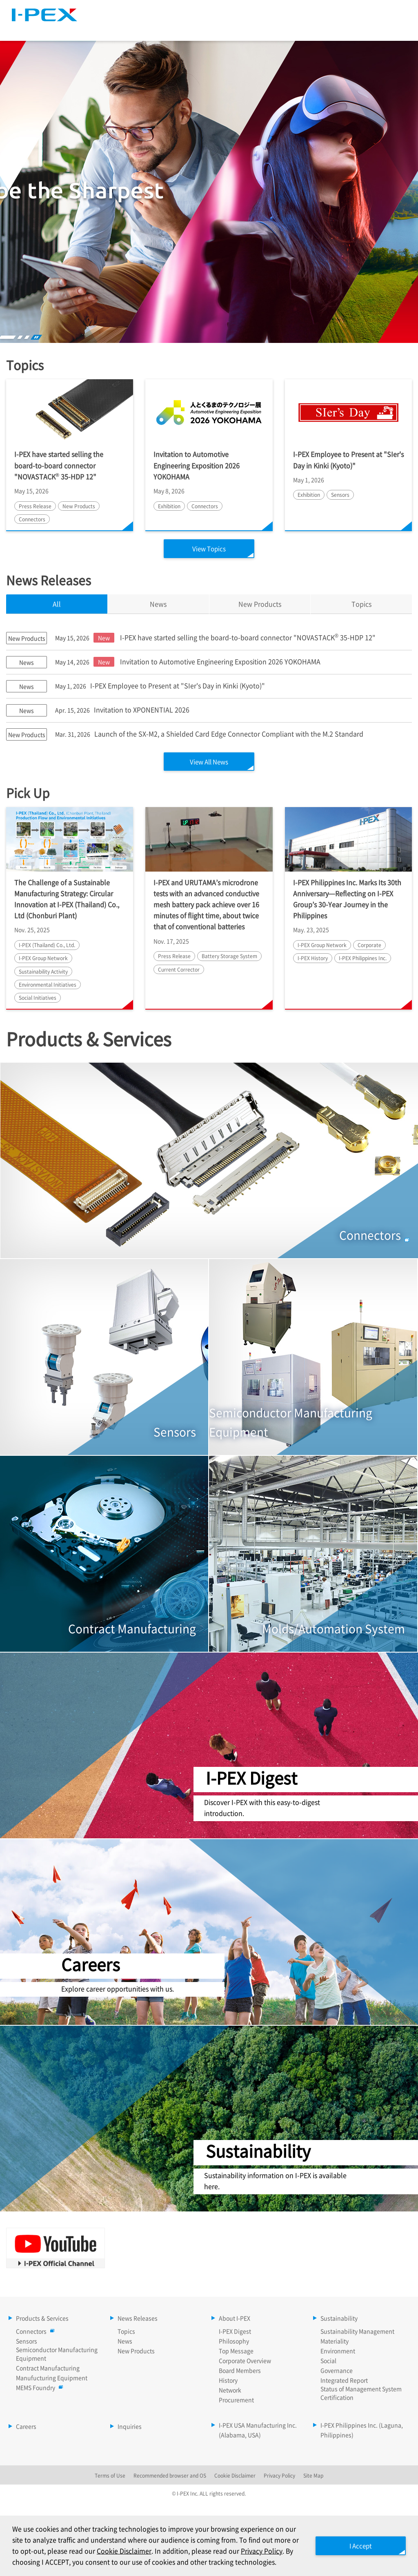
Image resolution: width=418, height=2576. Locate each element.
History (228, 2381)
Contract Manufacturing (48, 2369)
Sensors (26, 2342)
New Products (136, 2352)
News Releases (194, 28)
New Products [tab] (259, 604)
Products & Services (115, 28)
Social (328, 2362)
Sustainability (328, 28)
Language (320, 10)
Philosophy (234, 2342)
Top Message (236, 2352)
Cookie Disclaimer (150, 2540)
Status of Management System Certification (361, 2394)
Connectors (33, 2332)
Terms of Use (110, 2476)
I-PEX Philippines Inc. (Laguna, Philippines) (361, 2431)
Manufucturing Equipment (51, 2379)
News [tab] (158, 604)
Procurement (236, 2401)
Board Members (240, 2371)
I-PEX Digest (235, 2332)
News (125, 2342)
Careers (389, 28)
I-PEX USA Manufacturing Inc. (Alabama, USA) (258, 2431)
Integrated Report (344, 2381)
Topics (361, 604)
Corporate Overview (245, 2362)
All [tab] (57, 604)
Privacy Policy (279, 2476)
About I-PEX (262, 28)
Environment (337, 2352)
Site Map (276, 10)
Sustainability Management (357, 2332)
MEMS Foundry (37, 2389)
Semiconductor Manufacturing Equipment (57, 2355)
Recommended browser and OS (169, 2476)
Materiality (334, 2342)
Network (230, 2391)
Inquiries (130, 2427)
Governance (336, 2371)
